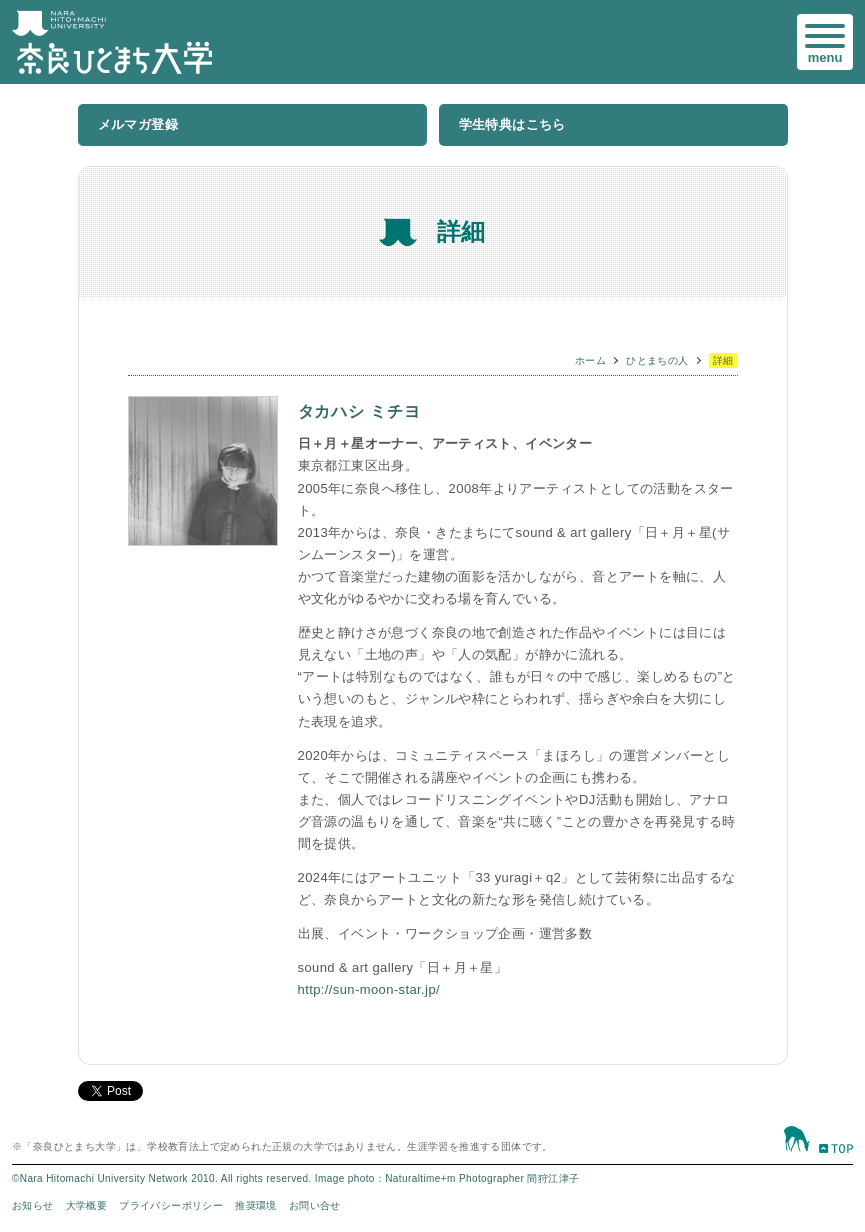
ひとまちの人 (657, 360)
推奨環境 (256, 1205)
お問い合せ (315, 1205)
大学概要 (87, 1205)
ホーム (590, 360)
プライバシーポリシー (171, 1205)
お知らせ (33, 1205)
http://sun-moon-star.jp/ (369, 989)
